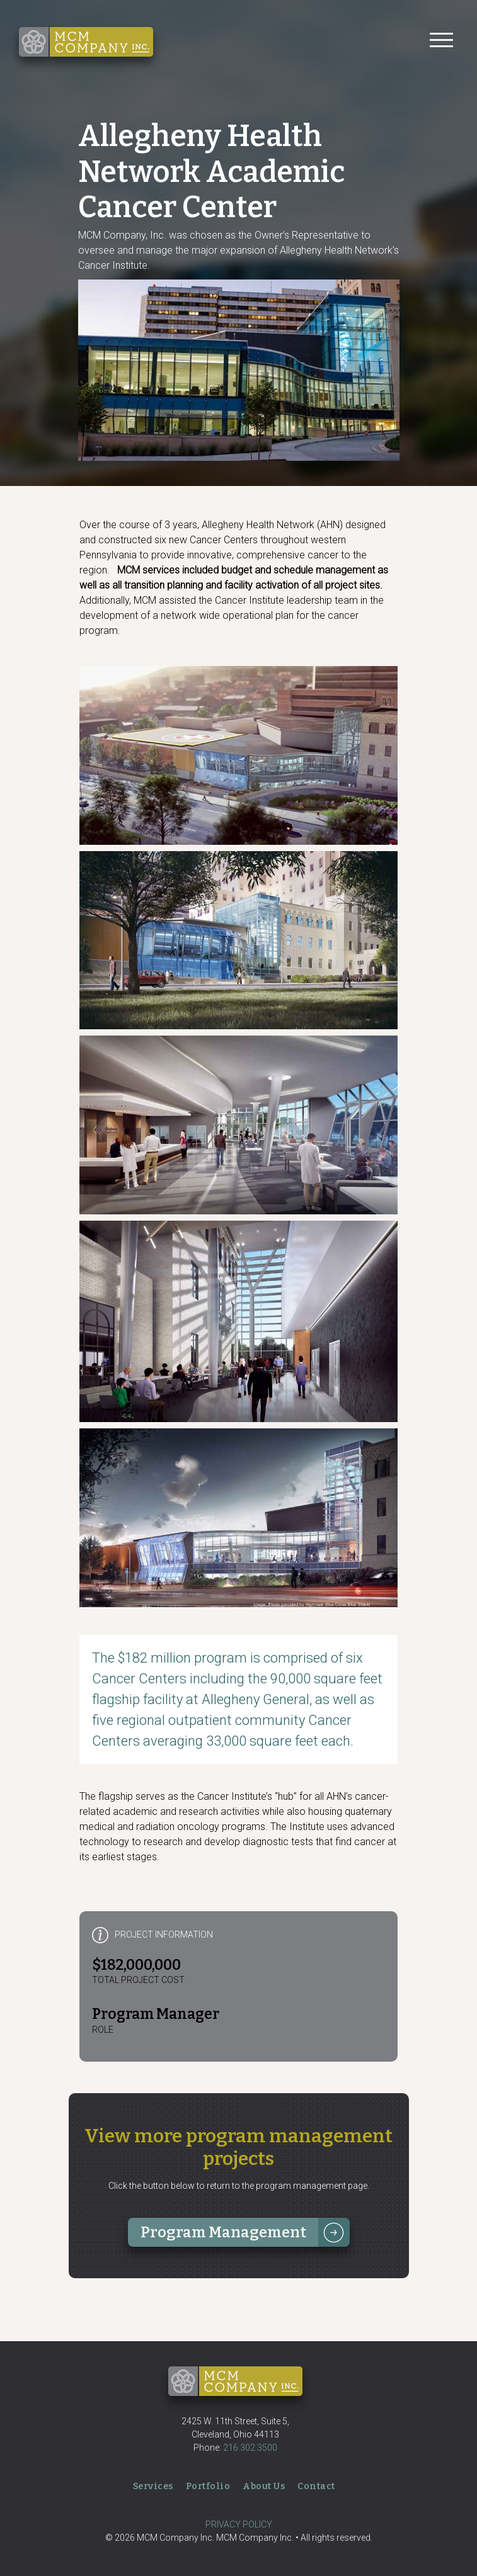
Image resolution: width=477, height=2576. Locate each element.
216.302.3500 (250, 2448)
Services (153, 2486)
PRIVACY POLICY (238, 2524)
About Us (264, 2486)
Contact (316, 2486)
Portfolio (208, 2486)
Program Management (223, 2232)
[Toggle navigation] (441, 42)
